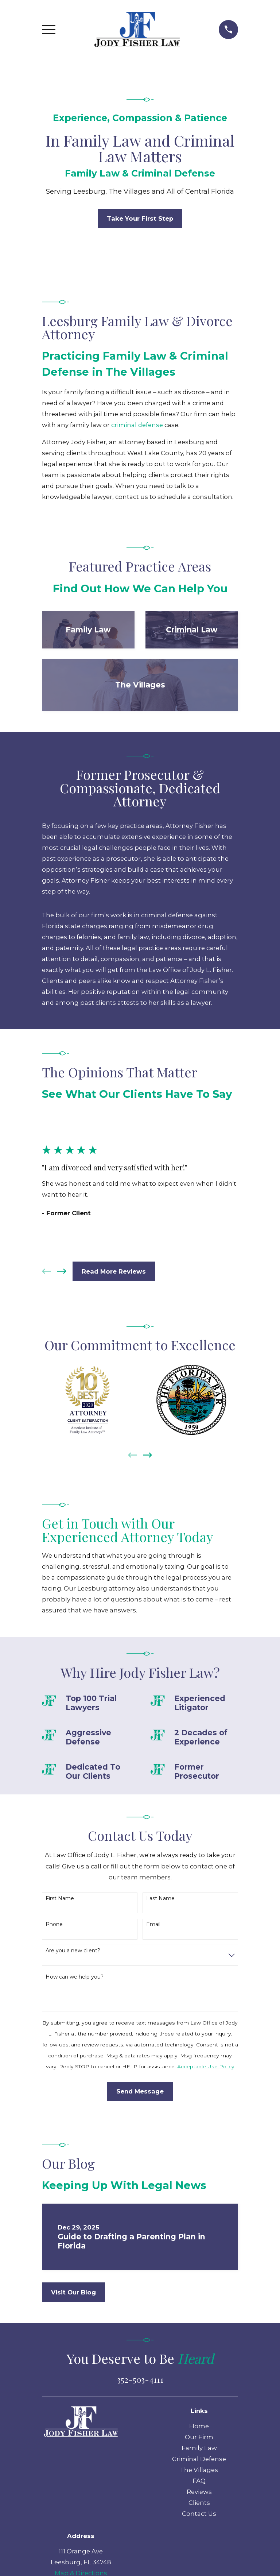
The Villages (199, 2470)
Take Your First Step (140, 218)
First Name (60, 1898)
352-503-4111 (140, 2379)
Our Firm (199, 2437)
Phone (54, 1924)
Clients (199, 2502)
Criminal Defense (199, 2459)
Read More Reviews (114, 1271)
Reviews (199, 2491)
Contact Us (199, 2513)
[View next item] (61, 1271)
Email (153, 1924)
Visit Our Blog (73, 2292)
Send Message (140, 2091)
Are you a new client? (73, 1951)
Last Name (160, 1898)
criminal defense (137, 425)
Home (199, 2426)
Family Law (199, 2448)
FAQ (199, 2480)
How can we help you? (75, 1977)
